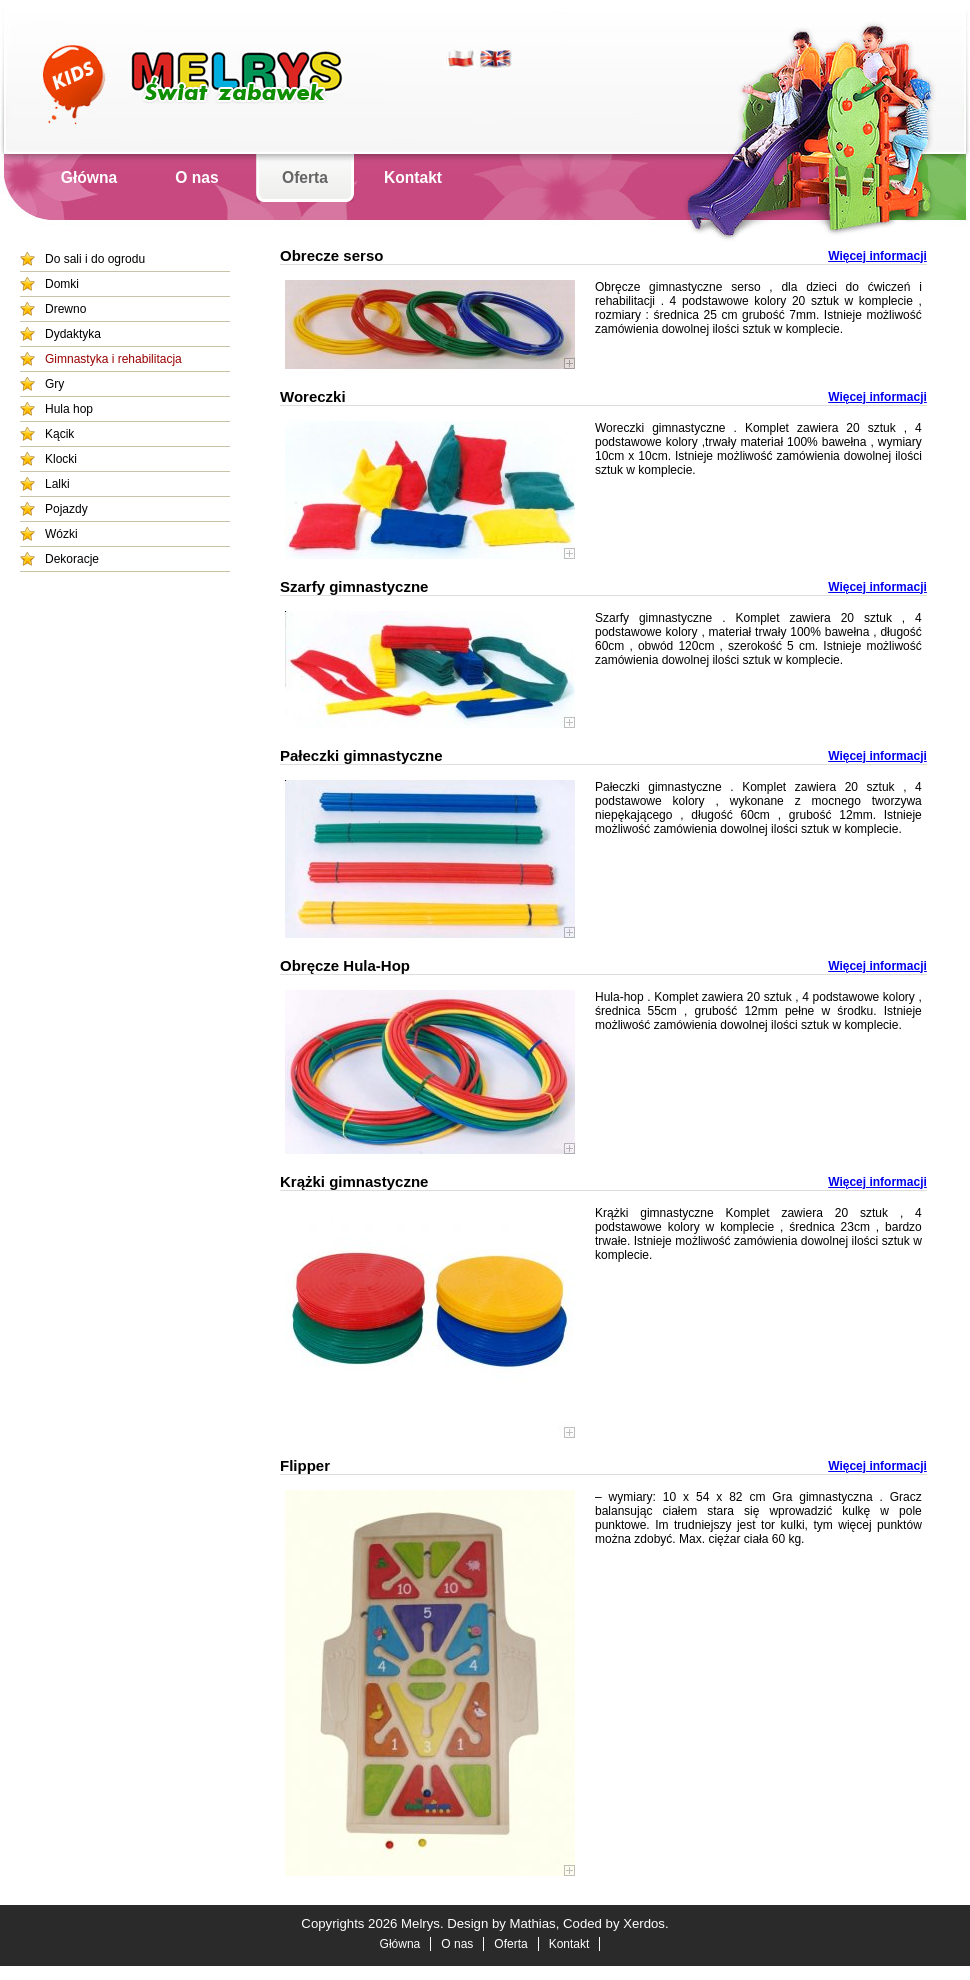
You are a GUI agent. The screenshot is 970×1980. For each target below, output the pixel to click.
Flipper (305, 1465)
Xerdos (644, 1923)
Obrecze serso (331, 255)
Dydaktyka (73, 334)
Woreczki (313, 396)
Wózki (61, 534)
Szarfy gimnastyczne (354, 586)
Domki (62, 284)
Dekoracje (72, 559)
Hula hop (69, 409)
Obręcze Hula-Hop (345, 965)
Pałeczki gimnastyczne (361, 755)
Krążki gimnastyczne (354, 1181)
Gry (54, 384)
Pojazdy (66, 509)
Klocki (61, 459)
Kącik (59, 434)
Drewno (65, 309)
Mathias (533, 1923)
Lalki (57, 484)
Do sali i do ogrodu (95, 259)
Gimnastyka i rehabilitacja (113, 359)
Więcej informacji (877, 256)
